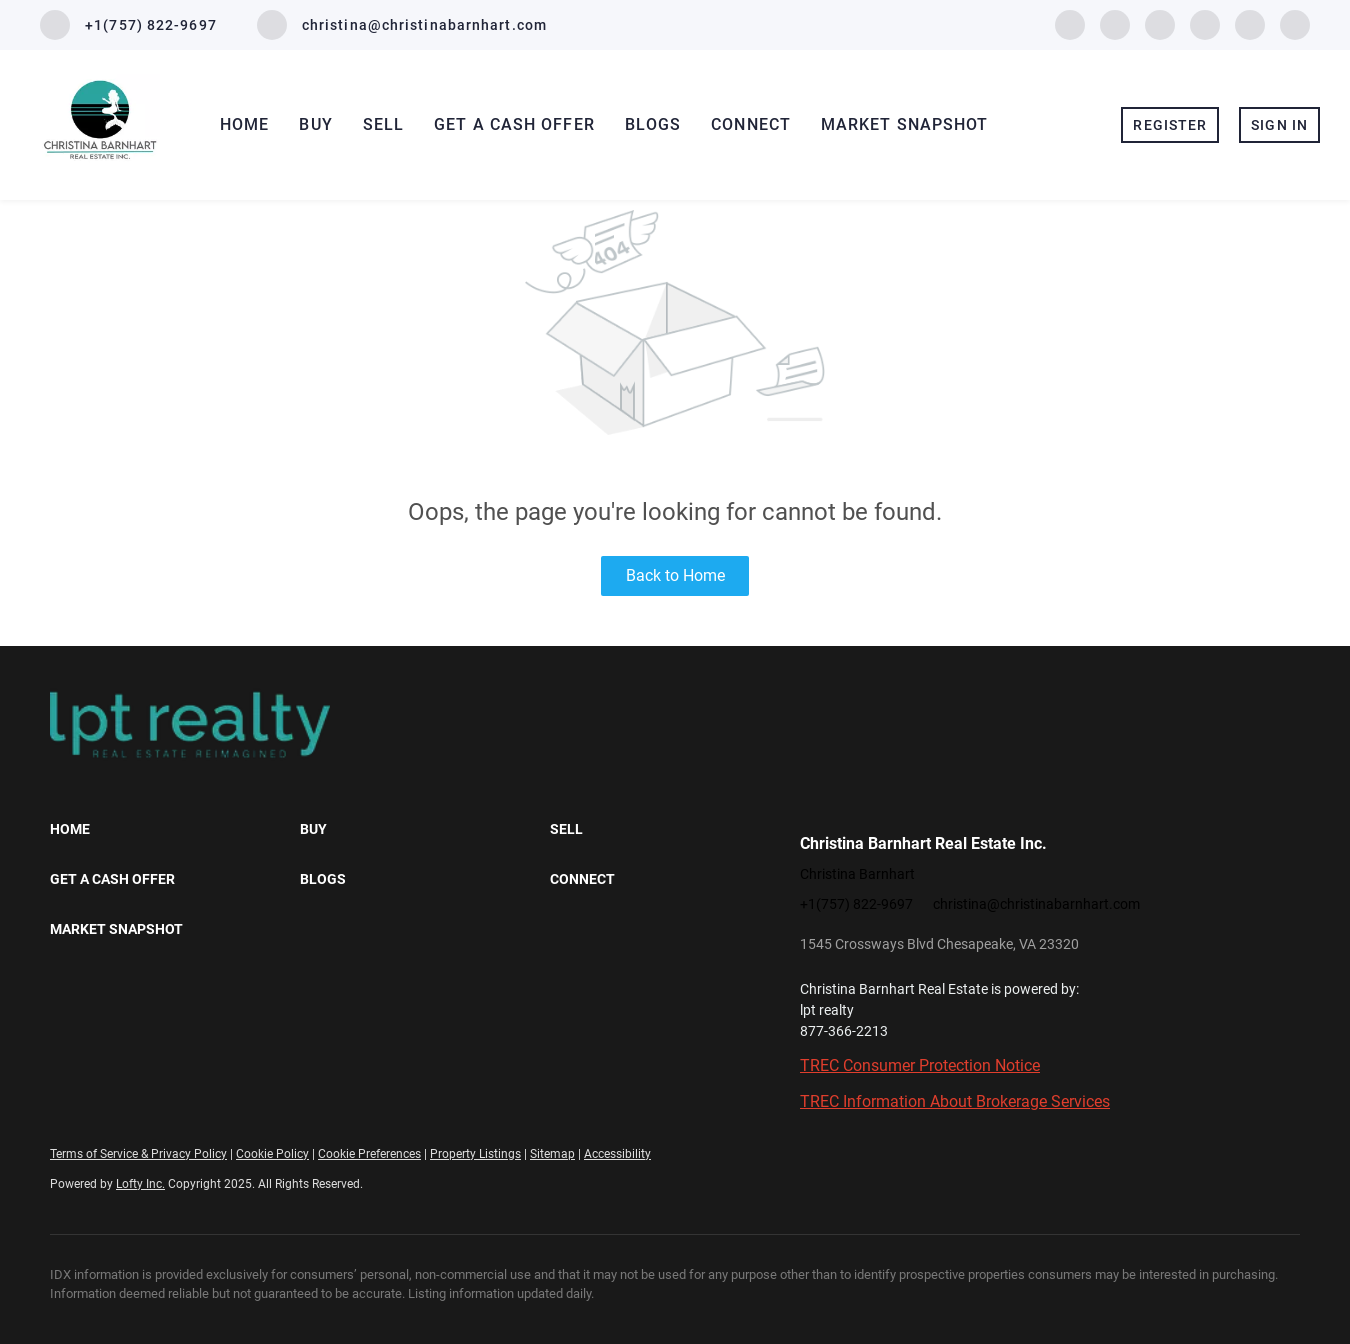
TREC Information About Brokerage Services (955, 1101)
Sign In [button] (1279, 125)
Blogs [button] (653, 124)
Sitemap (552, 1154)
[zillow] (1115, 23)
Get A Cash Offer (514, 124)
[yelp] (1160, 23)
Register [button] (1170, 125)
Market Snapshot (905, 124)
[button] (175, 829)
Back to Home (675, 575)
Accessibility (617, 1154)
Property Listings (475, 1154)
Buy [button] (315, 124)
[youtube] (1250, 23)
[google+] (1295, 23)
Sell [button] (383, 124)
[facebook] (1070, 23)
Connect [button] (751, 124)
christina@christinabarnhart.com (1036, 904)
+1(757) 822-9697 (856, 904)
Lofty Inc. (140, 1184)
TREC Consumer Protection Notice (920, 1065)
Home (244, 124)
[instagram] (1205, 23)
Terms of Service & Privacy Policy (138, 1154)
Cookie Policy (272, 1154)
